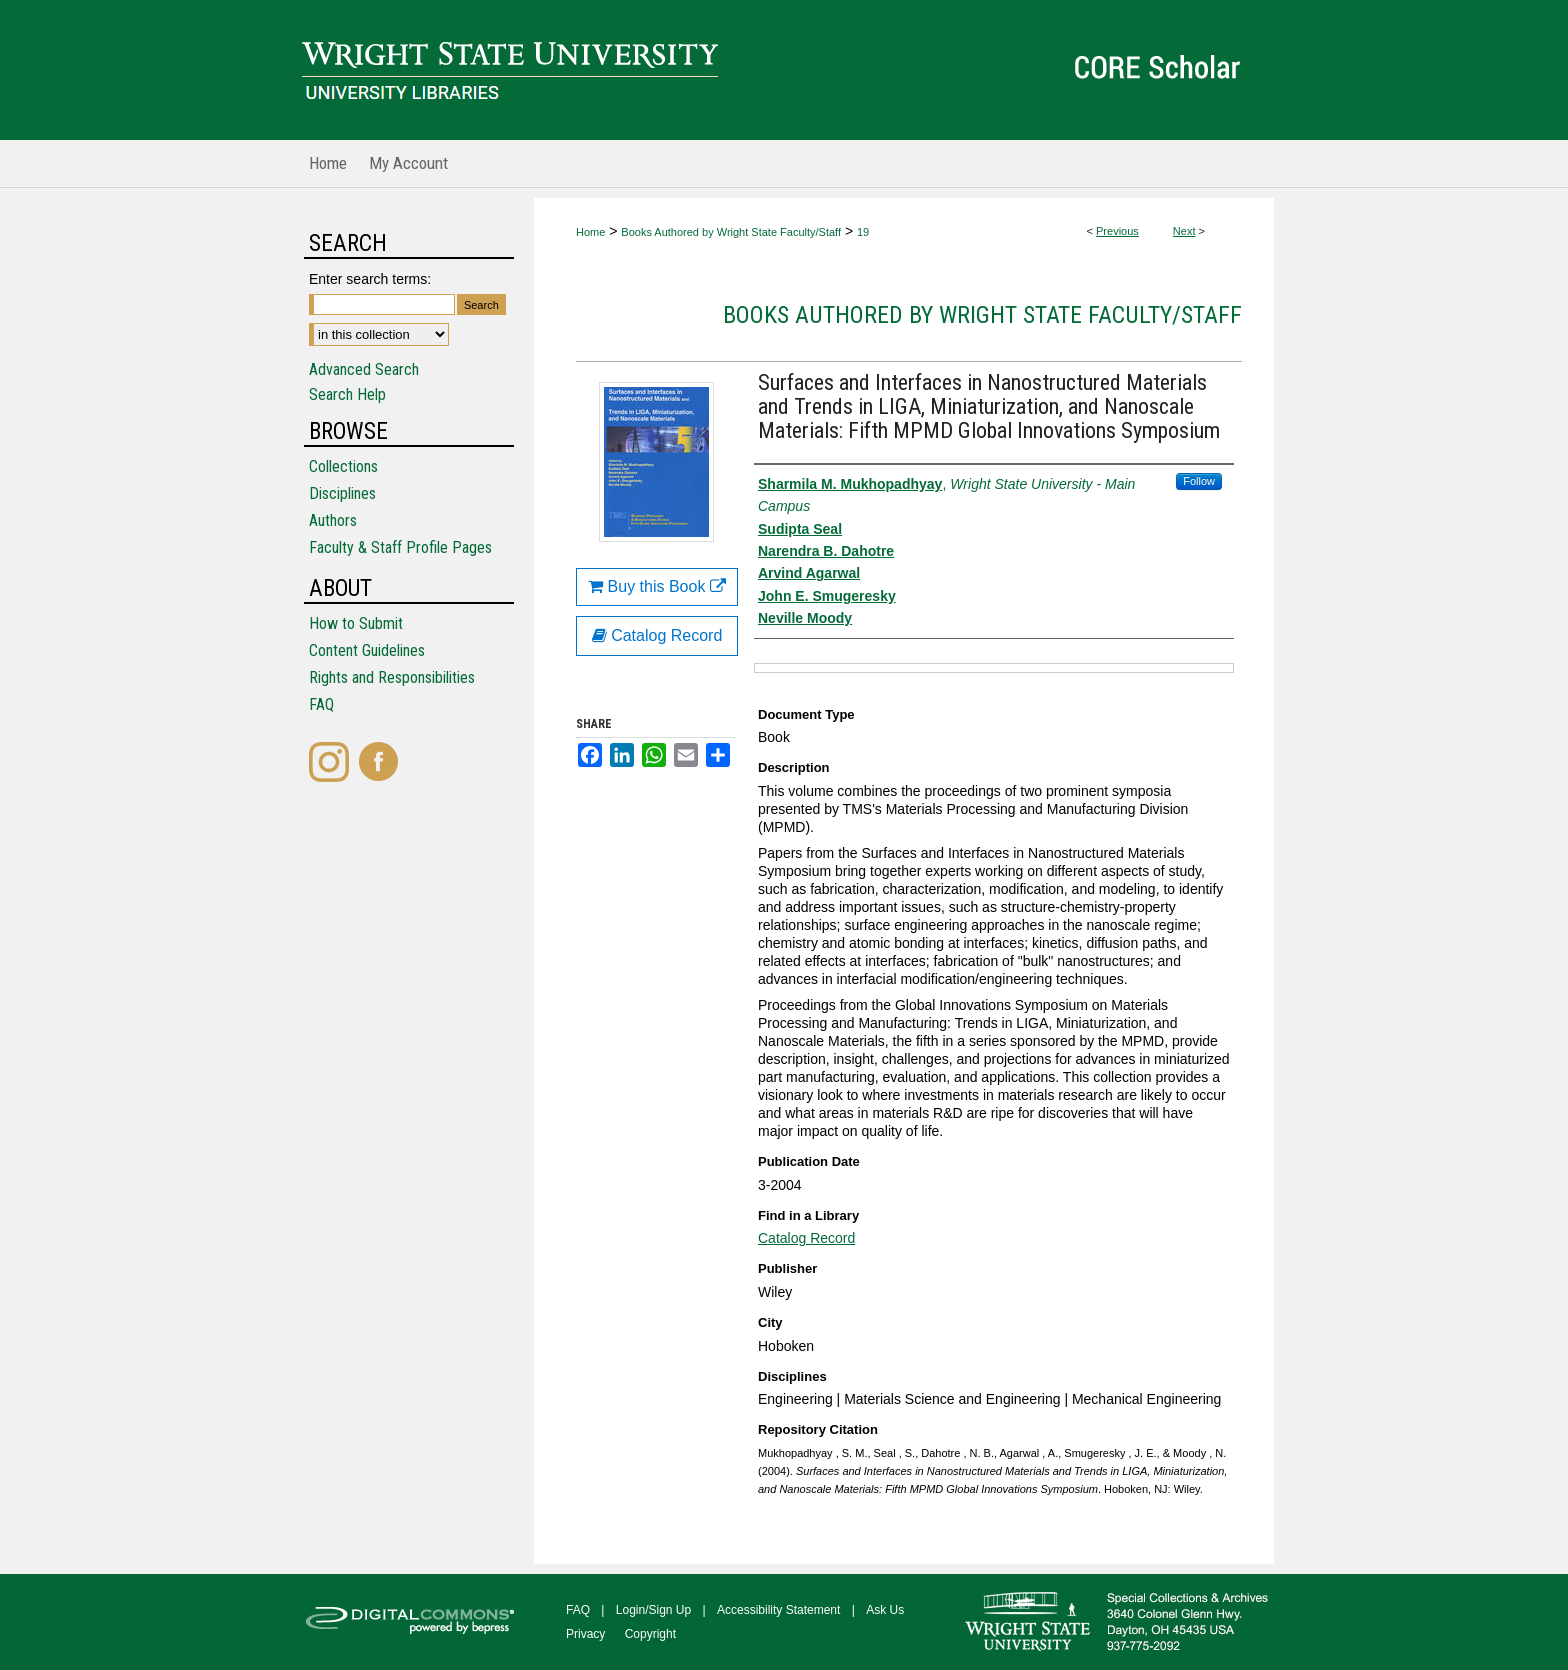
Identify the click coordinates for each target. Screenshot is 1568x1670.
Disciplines (342, 493)
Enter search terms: (370, 279)
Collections (343, 466)
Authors (333, 520)
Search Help (347, 394)
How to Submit (356, 623)
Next (1184, 231)
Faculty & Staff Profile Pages (400, 547)
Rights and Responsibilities (392, 677)
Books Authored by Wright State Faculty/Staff (731, 232)
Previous (1117, 231)
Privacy (585, 1634)
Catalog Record (806, 1238)
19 (863, 232)
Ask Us (885, 1610)
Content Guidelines (367, 650)
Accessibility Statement (778, 1610)
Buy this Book (657, 586)
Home (590, 232)
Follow (1199, 481)
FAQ (321, 704)
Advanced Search (364, 369)
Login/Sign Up (653, 1610)
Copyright (650, 1634)
